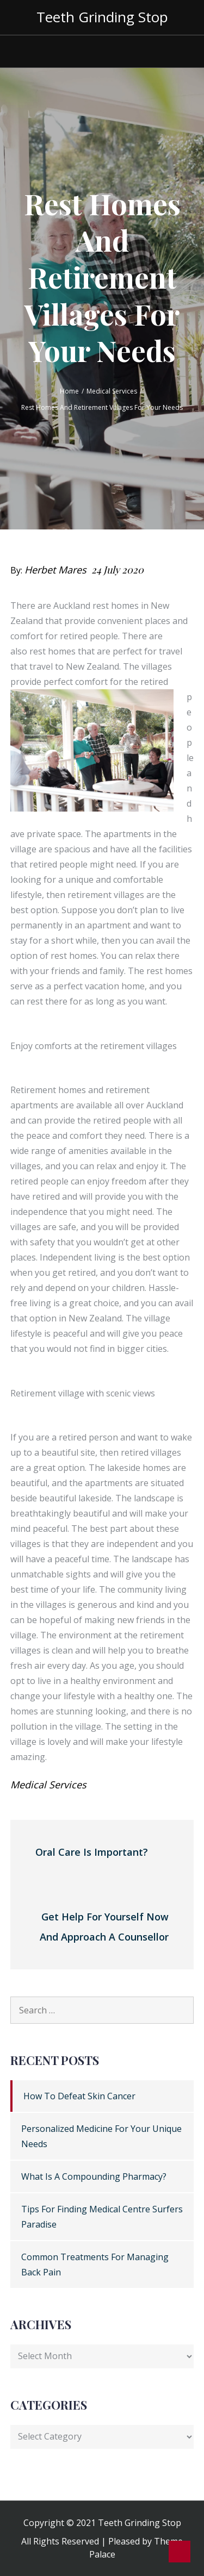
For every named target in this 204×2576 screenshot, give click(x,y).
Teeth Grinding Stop (102, 17)
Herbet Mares (55, 569)
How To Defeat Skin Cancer (79, 2096)
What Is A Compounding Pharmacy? (93, 2176)
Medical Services (48, 1784)
